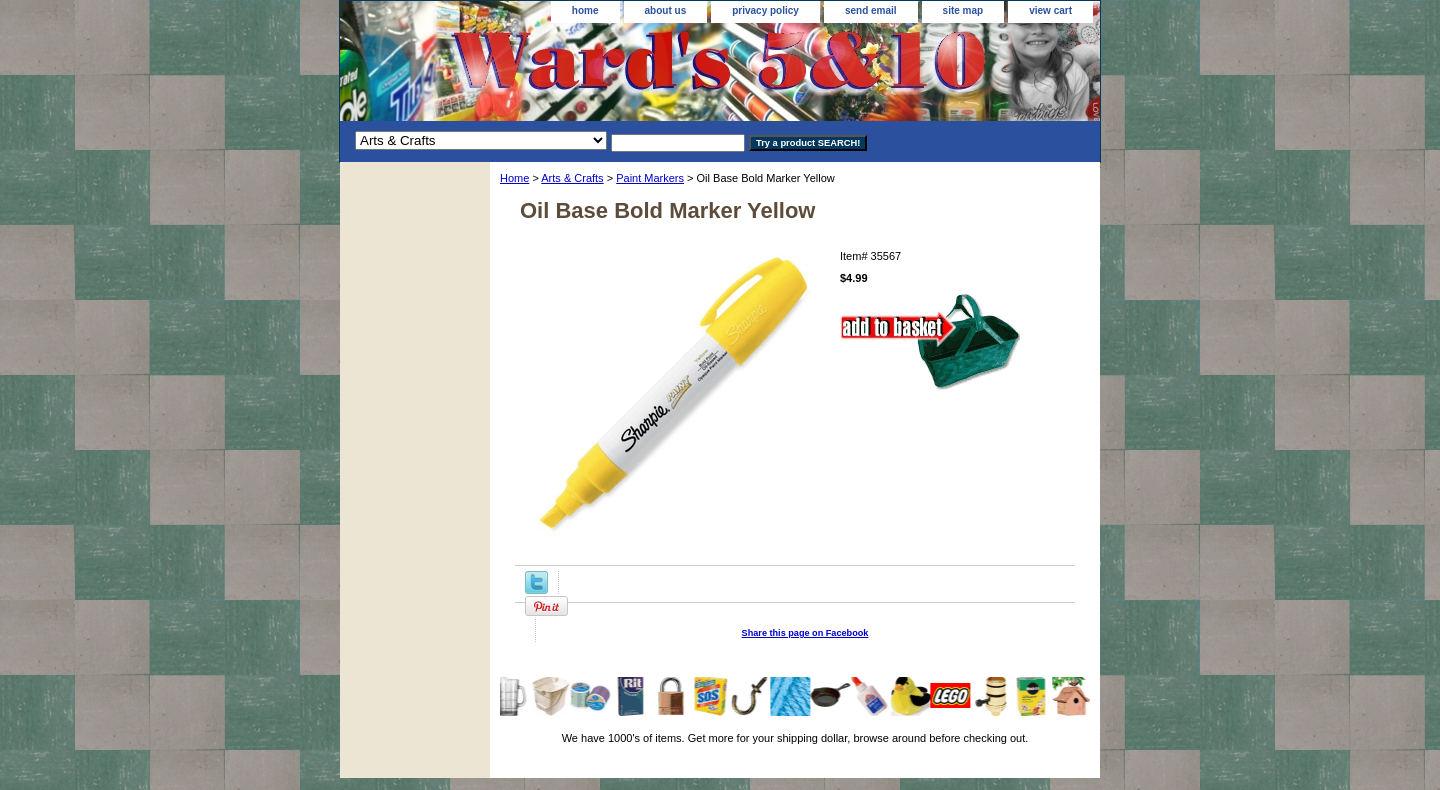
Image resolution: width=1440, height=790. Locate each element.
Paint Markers (650, 178)
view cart (1050, 10)
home (585, 10)
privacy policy (765, 10)
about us (666, 10)
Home (514, 178)
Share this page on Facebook (805, 633)
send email (871, 10)
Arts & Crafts (572, 178)
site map (963, 10)
